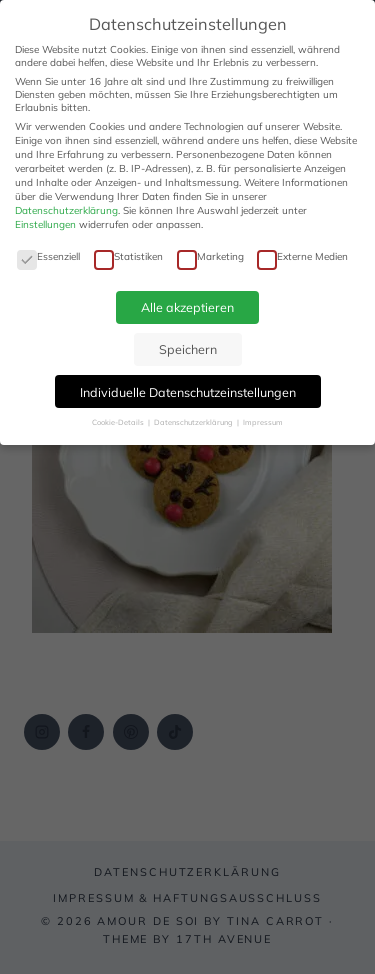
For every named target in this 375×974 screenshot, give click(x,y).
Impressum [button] (263, 422)
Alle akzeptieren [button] (187, 307)
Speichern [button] (188, 349)
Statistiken (128, 256)
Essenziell (48, 256)
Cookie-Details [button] (119, 422)
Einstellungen (45, 224)
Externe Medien (302, 256)
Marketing (210, 256)
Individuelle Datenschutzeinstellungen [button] (188, 392)
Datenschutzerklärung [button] (194, 422)
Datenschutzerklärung (66, 210)
